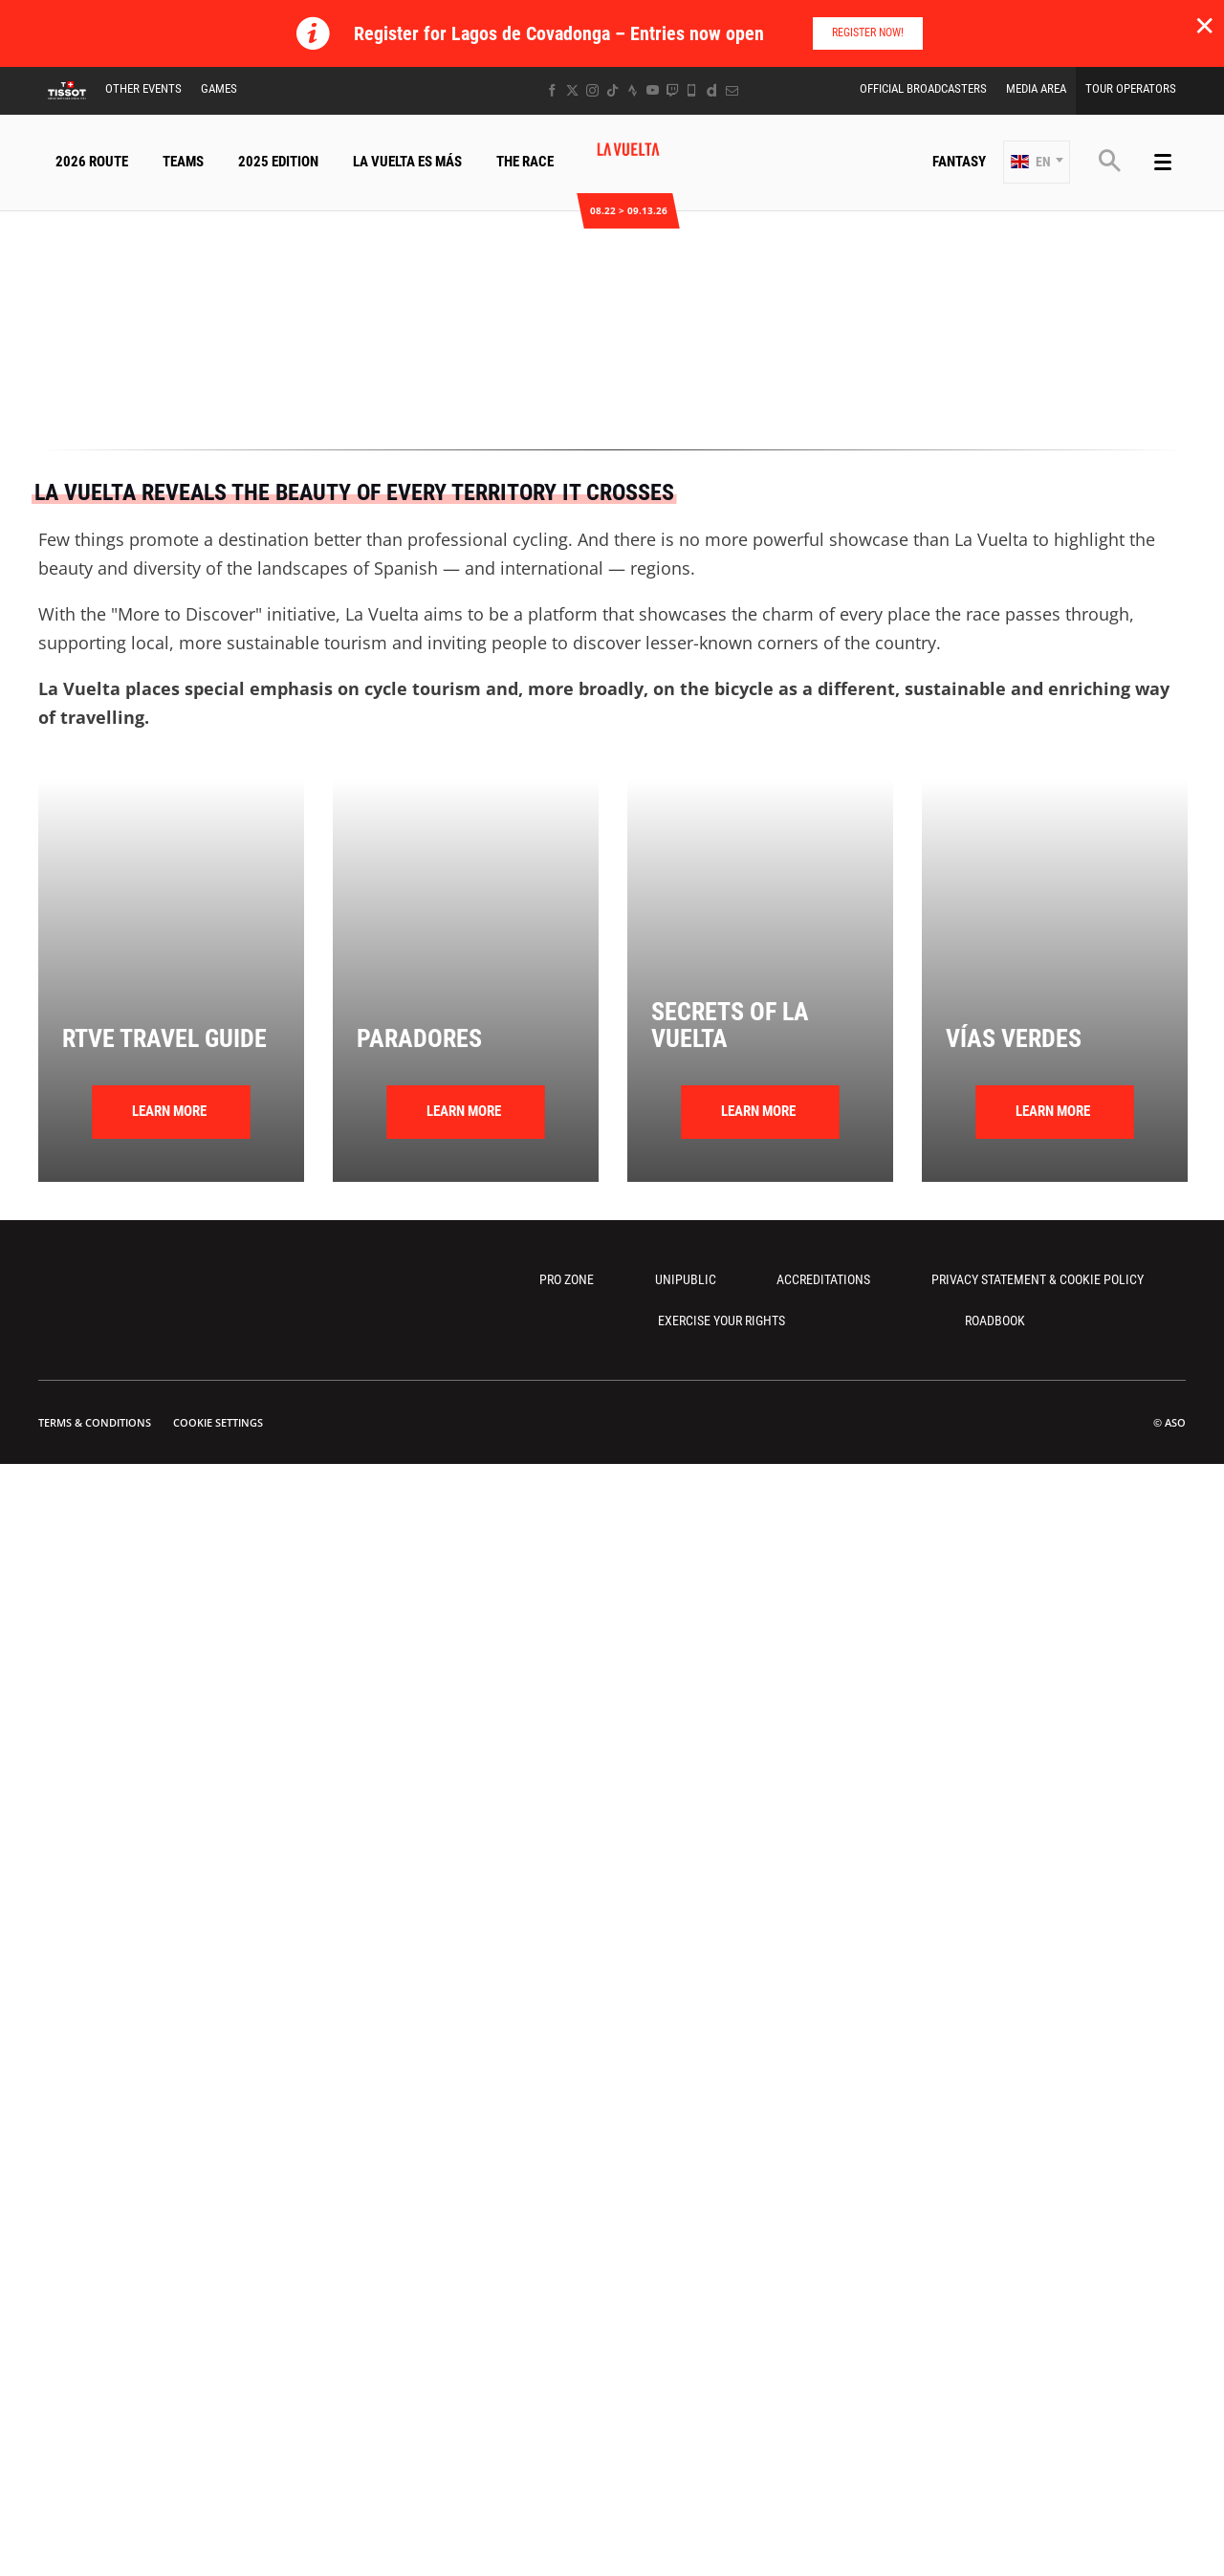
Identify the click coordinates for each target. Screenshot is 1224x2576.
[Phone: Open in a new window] (692, 90)
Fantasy (959, 161)
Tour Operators (1130, 88)
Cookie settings (218, 1422)
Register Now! (868, 32)
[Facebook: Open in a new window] (552, 90)
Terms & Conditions (94, 1422)
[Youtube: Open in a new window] (653, 90)
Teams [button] (183, 161)
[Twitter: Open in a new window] (572, 90)
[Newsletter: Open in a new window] (732, 90)
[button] (1036, 162)
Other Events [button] (143, 88)
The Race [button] (525, 161)
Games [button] (219, 88)
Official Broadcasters (923, 88)
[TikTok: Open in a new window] (612, 90)
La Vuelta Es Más (407, 161)
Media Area (1036, 88)
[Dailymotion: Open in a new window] (712, 90)
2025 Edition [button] (278, 161)
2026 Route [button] (91, 161)
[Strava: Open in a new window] (633, 90)
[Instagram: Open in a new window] (592, 90)
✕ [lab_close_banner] (1204, 25)
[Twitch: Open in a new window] (672, 90)
